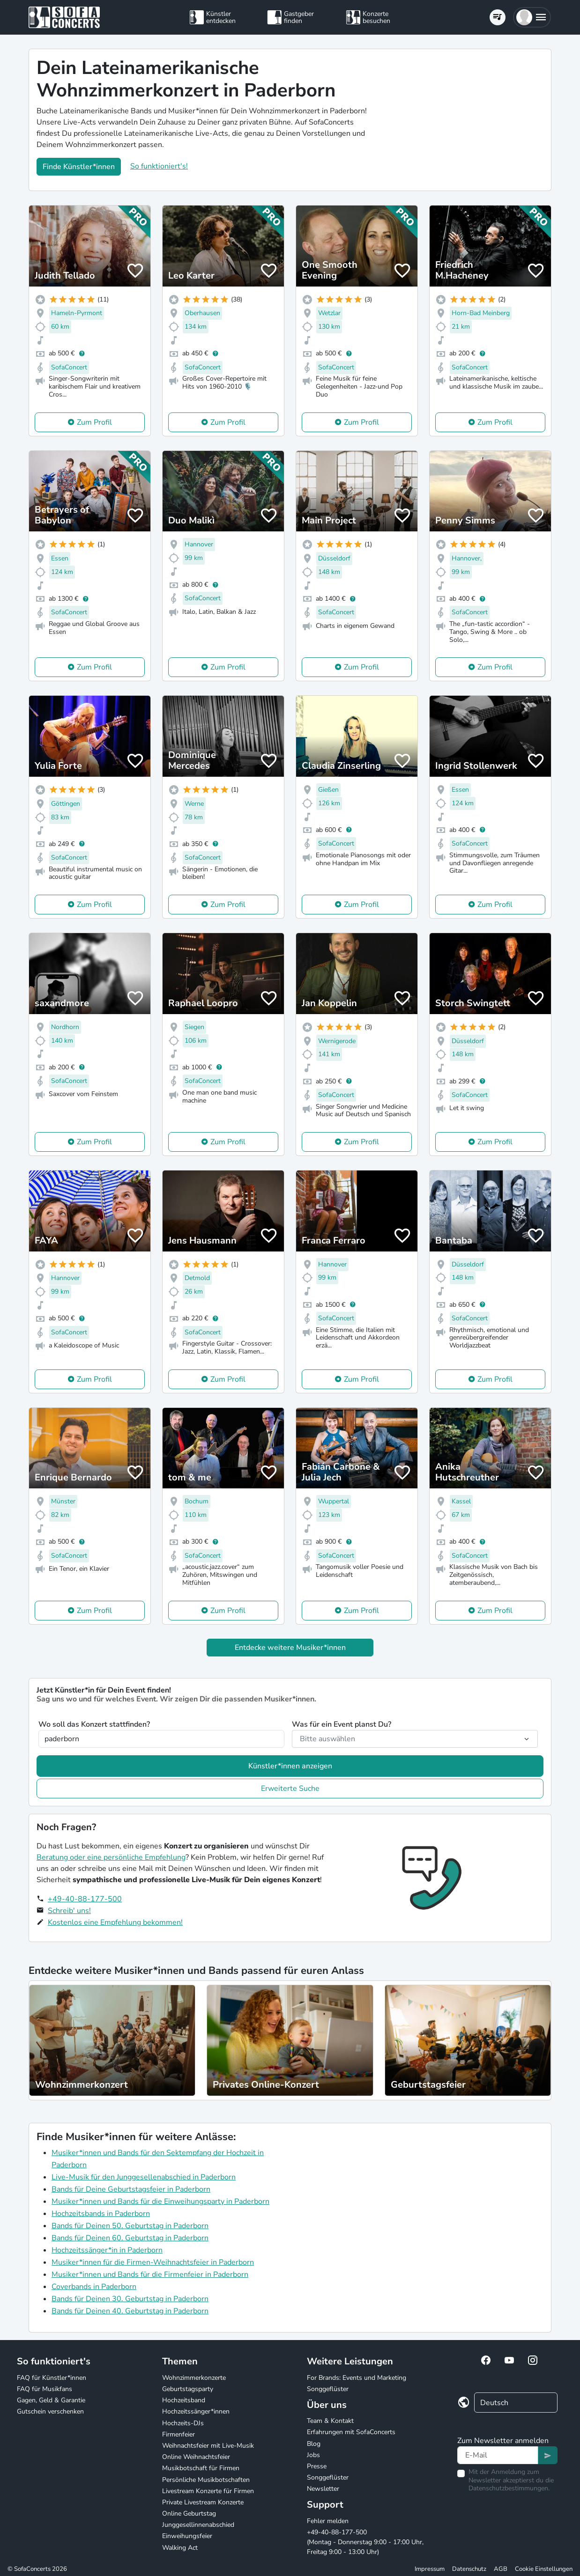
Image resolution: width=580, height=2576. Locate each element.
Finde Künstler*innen (79, 167)
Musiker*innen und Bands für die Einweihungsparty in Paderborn (160, 2201)
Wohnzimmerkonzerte (194, 2377)
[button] (532, 17)
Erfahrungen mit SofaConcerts (351, 2432)
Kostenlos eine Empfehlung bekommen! (115, 1922)
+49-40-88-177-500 (85, 1899)
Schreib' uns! (69, 1911)
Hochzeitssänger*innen (196, 2411)
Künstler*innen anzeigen (290, 1766)
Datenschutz (469, 2569)
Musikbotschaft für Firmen (200, 2468)
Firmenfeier (178, 2434)
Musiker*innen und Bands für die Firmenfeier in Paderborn (150, 2274)
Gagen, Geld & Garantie (51, 2400)
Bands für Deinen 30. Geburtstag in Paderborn (130, 2299)
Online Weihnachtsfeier (196, 2456)
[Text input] (497, 2455)
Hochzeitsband (183, 2400)
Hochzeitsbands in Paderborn (101, 2213)
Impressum (430, 2569)
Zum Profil (94, 422)
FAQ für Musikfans (44, 2389)
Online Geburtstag (189, 2513)
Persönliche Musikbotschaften (206, 2479)
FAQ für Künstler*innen (51, 2377)
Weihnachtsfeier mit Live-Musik (208, 2445)
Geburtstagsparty (187, 2389)
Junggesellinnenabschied (198, 2524)
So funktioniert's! (159, 166)
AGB (500, 2569)
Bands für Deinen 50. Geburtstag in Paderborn (130, 2226)
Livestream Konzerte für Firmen (208, 2491)
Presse (317, 2466)
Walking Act (180, 2547)
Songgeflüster (328, 2389)
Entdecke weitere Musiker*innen (290, 1647)
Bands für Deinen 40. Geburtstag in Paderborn (130, 2311)
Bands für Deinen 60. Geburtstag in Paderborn (130, 2238)
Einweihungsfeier (187, 2536)
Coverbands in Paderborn (94, 2287)
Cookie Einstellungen (544, 2569)
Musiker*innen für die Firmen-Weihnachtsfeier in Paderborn (153, 2262)
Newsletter (323, 2488)
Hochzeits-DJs (183, 2423)
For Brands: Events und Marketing (356, 2377)
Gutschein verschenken (50, 2411)
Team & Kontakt (330, 2420)
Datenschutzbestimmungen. (509, 2488)
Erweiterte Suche (290, 1788)
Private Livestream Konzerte (203, 2502)
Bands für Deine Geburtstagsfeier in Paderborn (131, 2189)
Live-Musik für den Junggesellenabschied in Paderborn (144, 2177)
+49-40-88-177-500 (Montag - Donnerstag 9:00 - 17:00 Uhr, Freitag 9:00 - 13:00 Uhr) (365, 2542)
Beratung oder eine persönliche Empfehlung (111, 1857)
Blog (313, 2443)
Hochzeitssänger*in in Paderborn (107, 2250)
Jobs (313, 2455)
